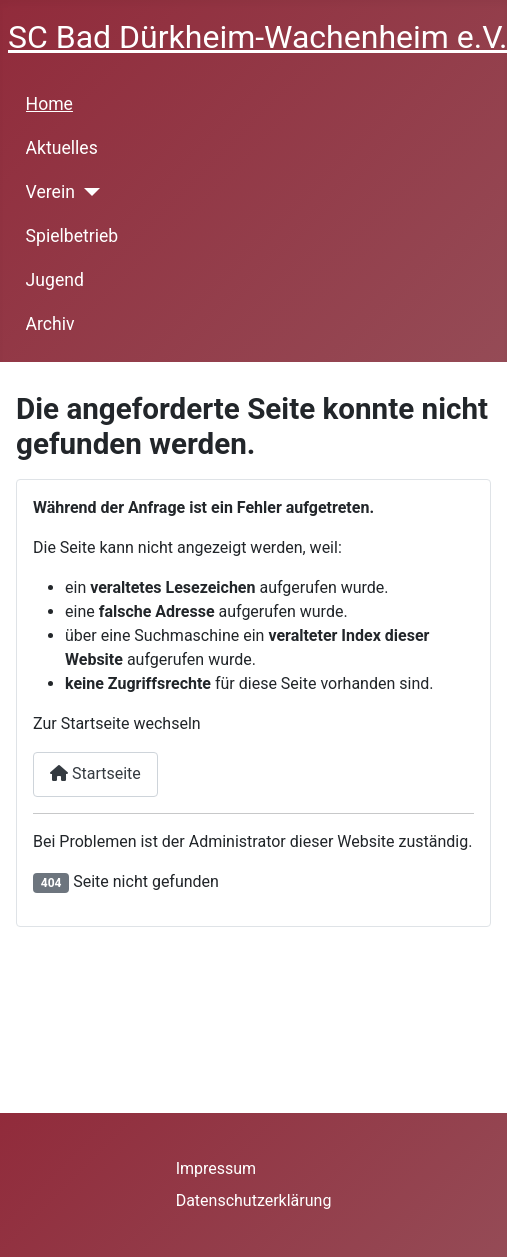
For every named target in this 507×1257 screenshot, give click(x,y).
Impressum (216, 1168)
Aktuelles (62, 148)
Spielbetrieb (72, 236)
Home (49, 104)
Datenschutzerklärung (254, 1200)
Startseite (95, 773)
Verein (50, 192)
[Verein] (87, 192)
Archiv (50, 324)
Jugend (55, 280)
